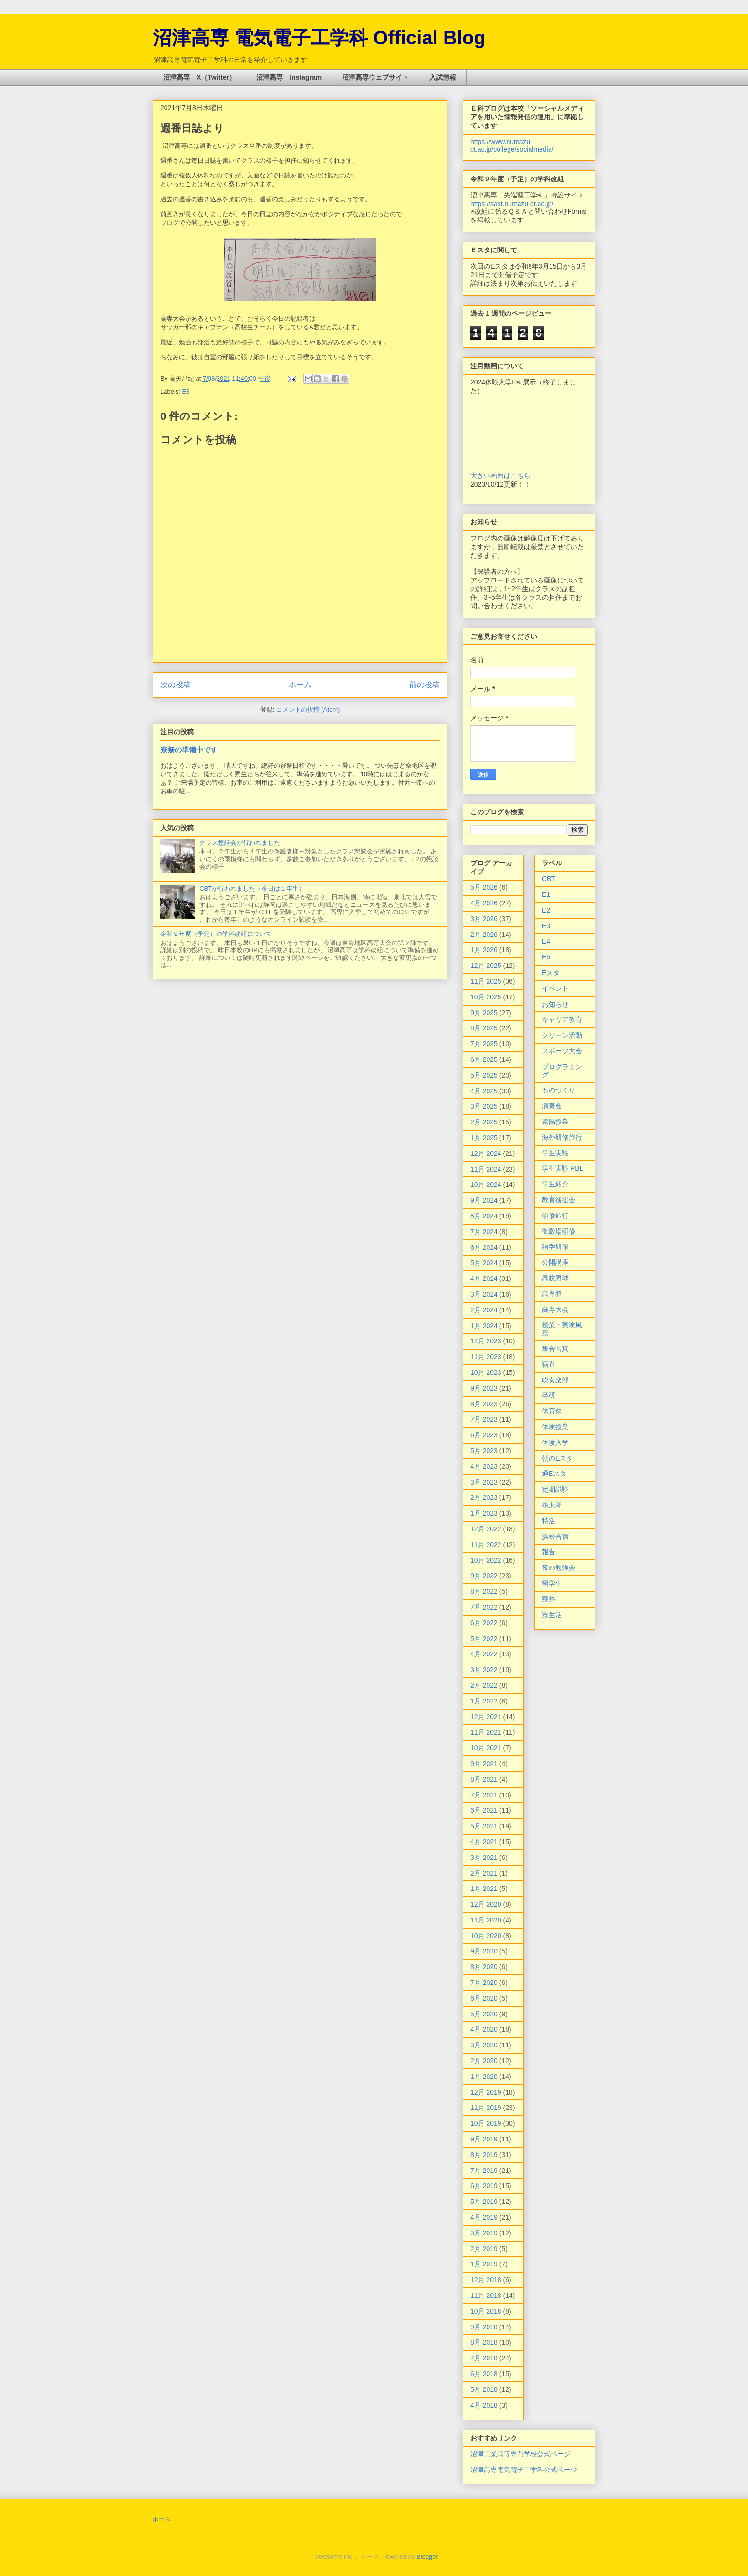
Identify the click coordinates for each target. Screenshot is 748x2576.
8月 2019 (484, 2155)
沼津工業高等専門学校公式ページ (520, 2454)
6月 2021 (484, 1810)
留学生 (552, 1583)
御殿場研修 (558, 1231)
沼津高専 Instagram (289, 77)
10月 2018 (485, 2311)
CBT (548, 879)
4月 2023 (484, 1466)
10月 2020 (485, 1936)
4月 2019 (484, 2217)
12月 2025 (485, 965)
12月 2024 (485, 1153)
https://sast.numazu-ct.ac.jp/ (511, 204)
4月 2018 (484, 2405)
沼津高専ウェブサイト (375, 77)
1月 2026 (484, 950)
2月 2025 (484, 1122)
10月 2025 (485, 997)
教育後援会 (558, 1200)
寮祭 (548, 1599)
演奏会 (552, 1106)
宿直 (548, 1364)
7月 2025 (484, 1044)
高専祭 (552, 1294)
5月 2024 (484, 1263)
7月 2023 (484, 1419)
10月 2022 (485, 1560)
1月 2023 (484, 1513)
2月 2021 (484, 1873)
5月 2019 (484, 2201)
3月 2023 (484, 1482)
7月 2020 (484, 1982)
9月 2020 (484, 1951)
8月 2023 (484, 1404)
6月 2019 (484, 2186)
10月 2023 (485, 1372)
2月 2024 (484, 1310)
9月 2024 (484, 1200)
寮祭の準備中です (189, 750)
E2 (546, 910)
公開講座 (555, 1262)
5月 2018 (484, 2389)
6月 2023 (484, 1435)
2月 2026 (484, 934)
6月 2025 (484, 1059)
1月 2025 (484, 1138)
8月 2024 (484, 1216)
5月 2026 (484, 887)
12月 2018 (485, 2280)
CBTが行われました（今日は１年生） (252, 888)
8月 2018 (484, 2342)
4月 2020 (484, 2029)
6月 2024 (484, 1247)
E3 (186, 391)
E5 (546, 957)
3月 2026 (484, 919)
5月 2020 (484, 2014)
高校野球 (555, 1278)
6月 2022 (484, 1623)
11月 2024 (485, 1169)
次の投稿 (175, 685)
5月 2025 (484, 1075)
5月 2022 (484, 1638)
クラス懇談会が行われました (239, 842)
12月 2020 (485, 1904)
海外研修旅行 (562, 1137)
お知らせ (555, 1004)
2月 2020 (484, 2061)
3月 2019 (484, 2233)
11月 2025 (485, 981)
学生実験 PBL (562, 1168)
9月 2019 (484, 2139)
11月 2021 (485, 1732)
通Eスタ (554, 1473)
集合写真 (555, 1348)
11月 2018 (485, 2295)
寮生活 (552, 1615)
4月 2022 (484, 1654)
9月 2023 (484, 1388)
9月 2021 (484, 1763)
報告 (548, 1552)
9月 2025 (484, 1013)
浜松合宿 (555, 1536)
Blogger (426, 2556)
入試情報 (442, 77)
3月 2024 (484, 1294)
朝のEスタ (557, 1458)
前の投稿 (424, 685)
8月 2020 (484, 1967)
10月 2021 (485, 1748)
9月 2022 (484, 1575)
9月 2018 (484, 2327)
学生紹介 (555, 1184)
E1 (546, 894)
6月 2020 (484, 1998)
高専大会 (555, 1309)
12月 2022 (485, 1529)
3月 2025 (484, 1106)
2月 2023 (484, 1497)
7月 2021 (484, 1795)
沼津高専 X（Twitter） (199, 77)
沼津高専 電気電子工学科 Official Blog (319, 37)
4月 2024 (484, 1278)
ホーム (300, 685)
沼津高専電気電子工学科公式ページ (523, 2469)
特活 (548, 1521)
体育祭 (552, 1411)
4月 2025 (484, 1091)
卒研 (548, 1395)
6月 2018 (484, 2374)
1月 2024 (484, 1326)
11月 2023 (485, 1357)
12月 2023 (485, 1341)
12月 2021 (485, 1717)
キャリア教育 (562, 1019)
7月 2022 (484, 1607)
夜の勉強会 (558, 1567)
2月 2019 (484, 2249)
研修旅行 (555, 1215)
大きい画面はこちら (500, 475)
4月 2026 (484, 903)
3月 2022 (484, 1669)
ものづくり (558, 1090)
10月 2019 (485, 2123)
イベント (555, 988)
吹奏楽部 (555, 1380)
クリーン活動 (562, 1035)
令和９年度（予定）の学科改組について (216, 933)
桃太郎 (552, 1505)
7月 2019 (484, 2170)
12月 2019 (485, 2092)
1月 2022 (484, 1701)
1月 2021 (484, 1888)
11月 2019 (485, 2107)
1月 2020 (484, 2076)
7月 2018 (484, 2358)
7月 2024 (484, 1232)
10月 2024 (485, 1184)
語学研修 (555, 1246)
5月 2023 (484, 1450)
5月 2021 (484, 1826)
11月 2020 (485, 1920)
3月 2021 (484, 1857)
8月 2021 (484, 1779)
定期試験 (555, 1489)
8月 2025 (484, 1028)
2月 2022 (484, 1685)
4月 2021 (484, 1842)
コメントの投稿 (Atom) (308, 709)
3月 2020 (484, 2045)
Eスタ (551, 972)
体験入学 (555, 1442)
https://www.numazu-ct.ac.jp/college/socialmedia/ (511, 145)
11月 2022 (485, 1544)
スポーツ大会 (562, 1051)
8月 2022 (484, 1591)
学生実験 (555, 1153)
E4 (546, 941)
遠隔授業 (555, 1121)
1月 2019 (484, 2264)
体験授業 (555, 1427)
